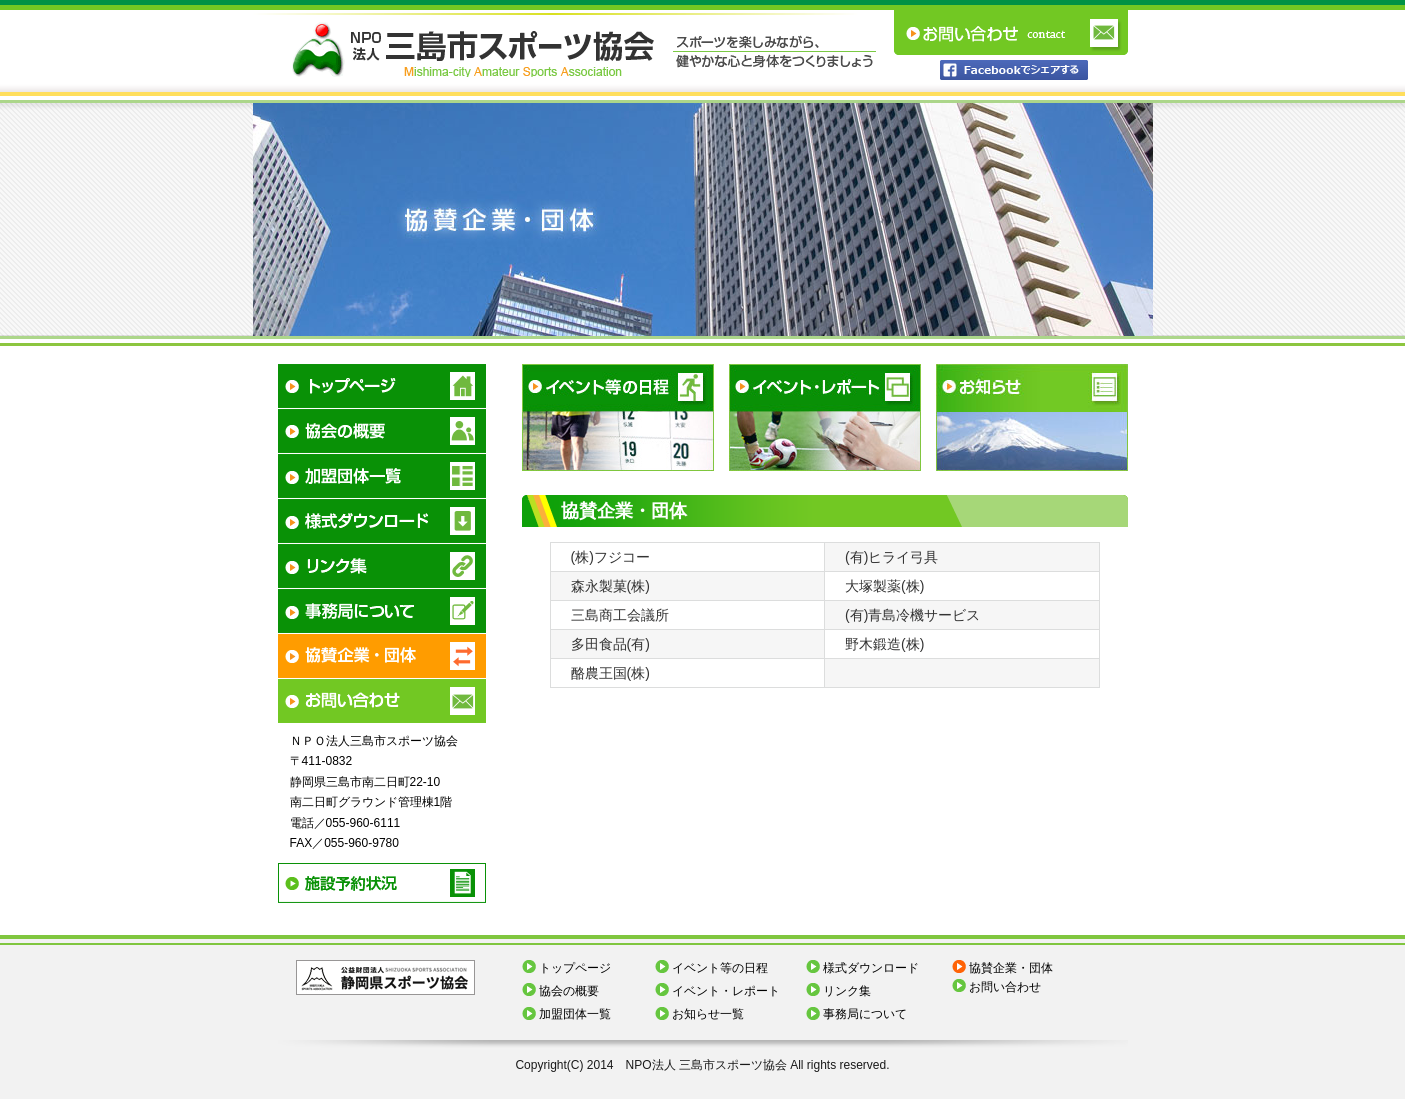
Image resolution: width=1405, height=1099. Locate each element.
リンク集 (847, 991)
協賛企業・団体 (1011, 968)
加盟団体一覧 (575, 1014)
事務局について (865, 1014)
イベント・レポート (726, 991)
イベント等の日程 (720, 968)
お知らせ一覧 (708, 1014)
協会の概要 (569, 991)
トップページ (575, 968)
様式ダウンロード (871, 968)
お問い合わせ (1005, 987)
